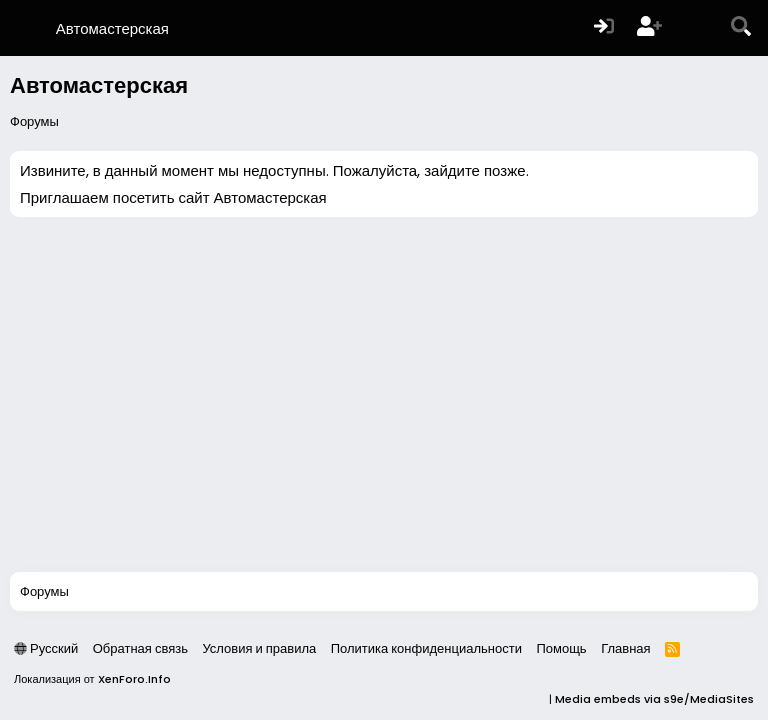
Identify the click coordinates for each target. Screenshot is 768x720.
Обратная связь (140, 648)
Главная (625, 648)
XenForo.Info (134, 679)
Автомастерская (112, 28)
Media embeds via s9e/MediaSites (654, 699)
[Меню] (27, 28)
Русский (46, 648)
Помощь (561, 648)
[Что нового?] (696, 28)
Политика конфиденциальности (426, 648)
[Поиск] (741, 28)
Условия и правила (259, 648)
